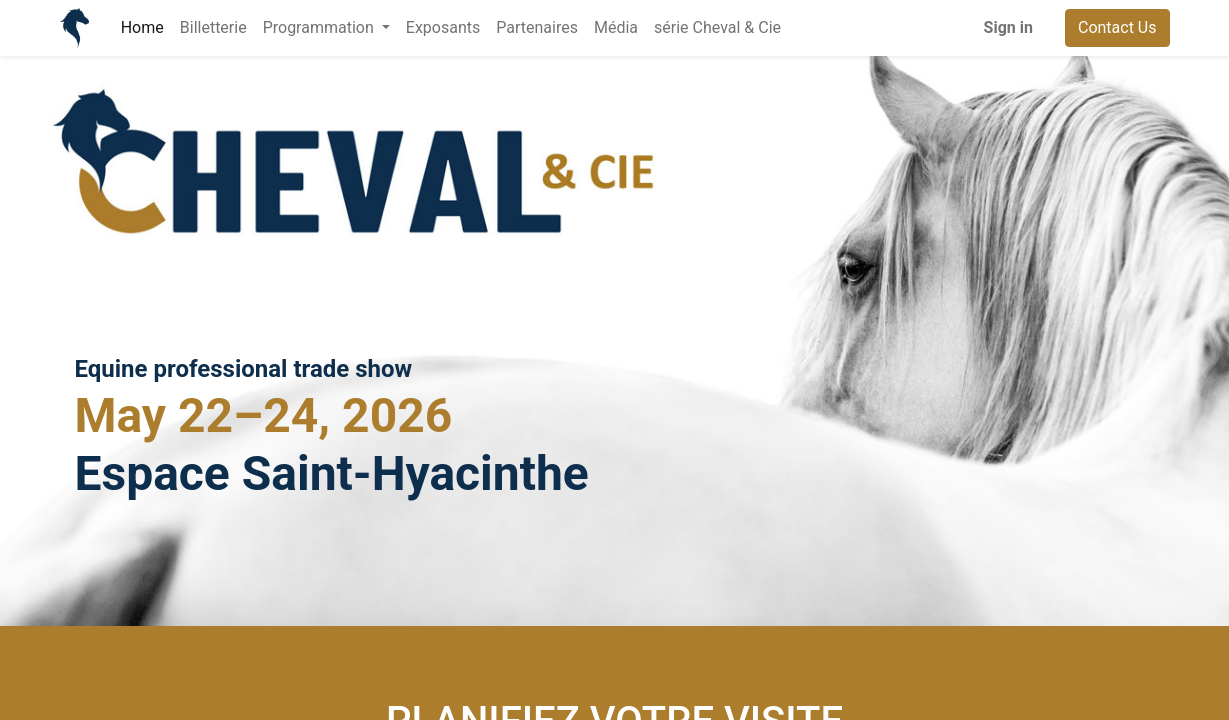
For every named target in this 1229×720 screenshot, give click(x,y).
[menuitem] (142, 28)
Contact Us (1117, 27)
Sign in (1008, 27)
